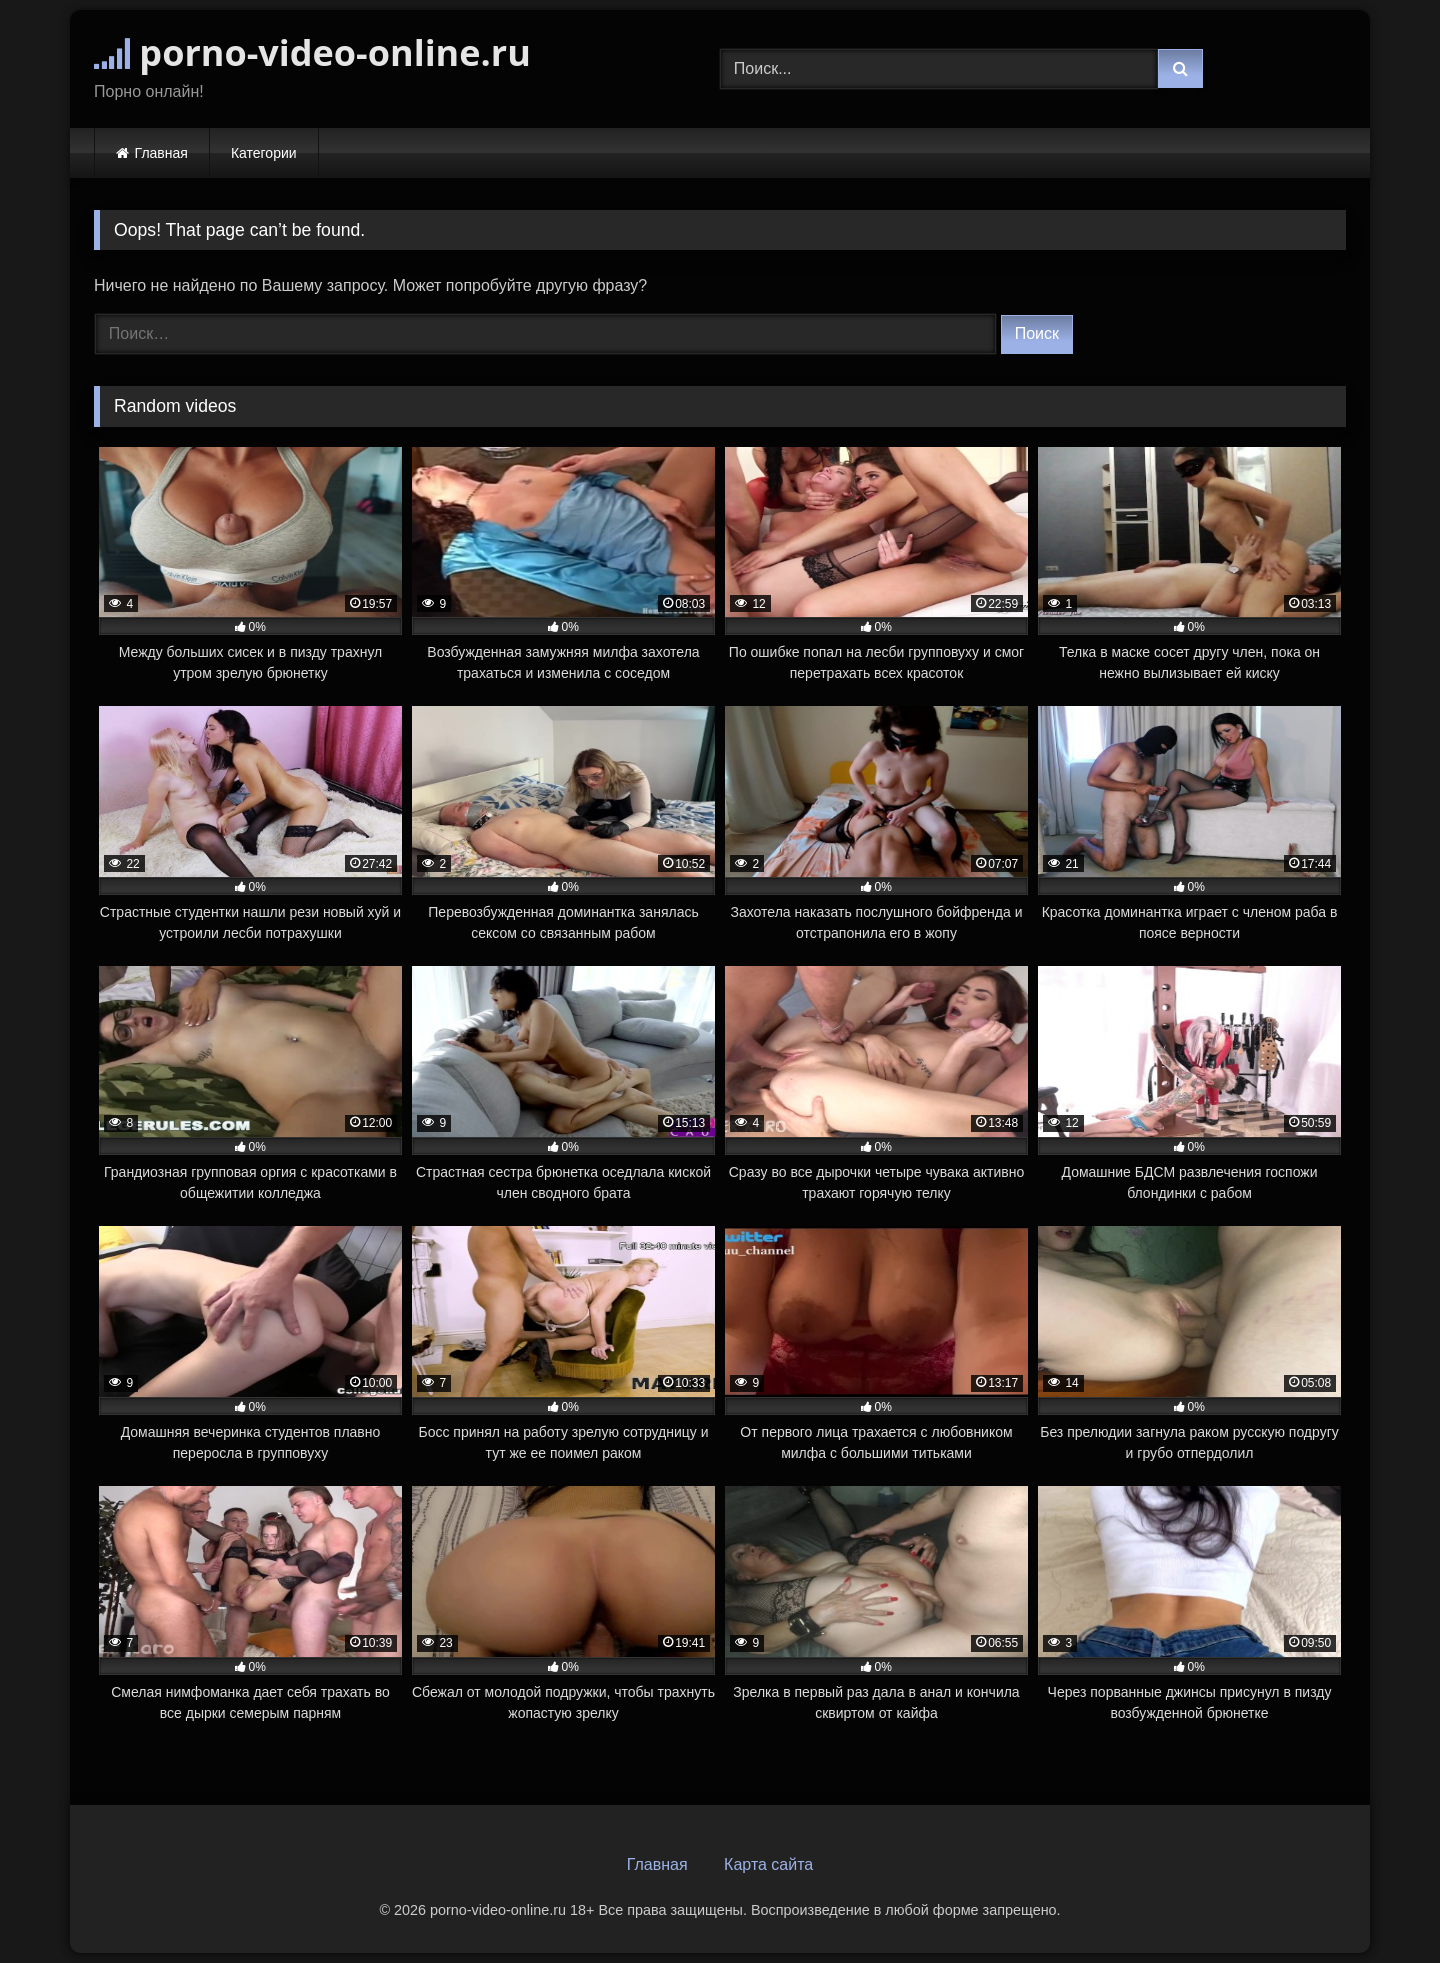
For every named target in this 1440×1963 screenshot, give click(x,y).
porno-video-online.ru (312, 52)
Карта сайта (768, 1864)
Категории (264, 153)
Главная (161, 153)
